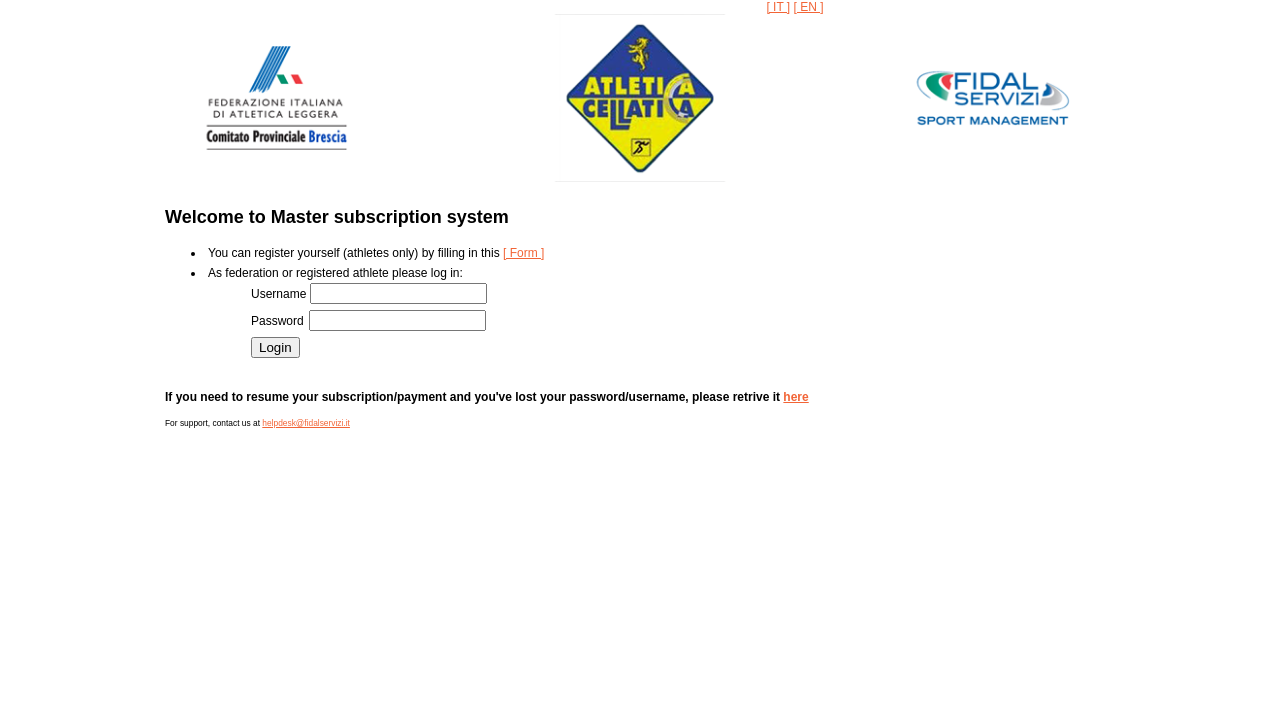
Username (280, 294)
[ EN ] (809, 7)
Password (279, 321)
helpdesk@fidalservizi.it (306, 423)
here (795, 397)
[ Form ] (523, 253)
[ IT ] (778, 7)
